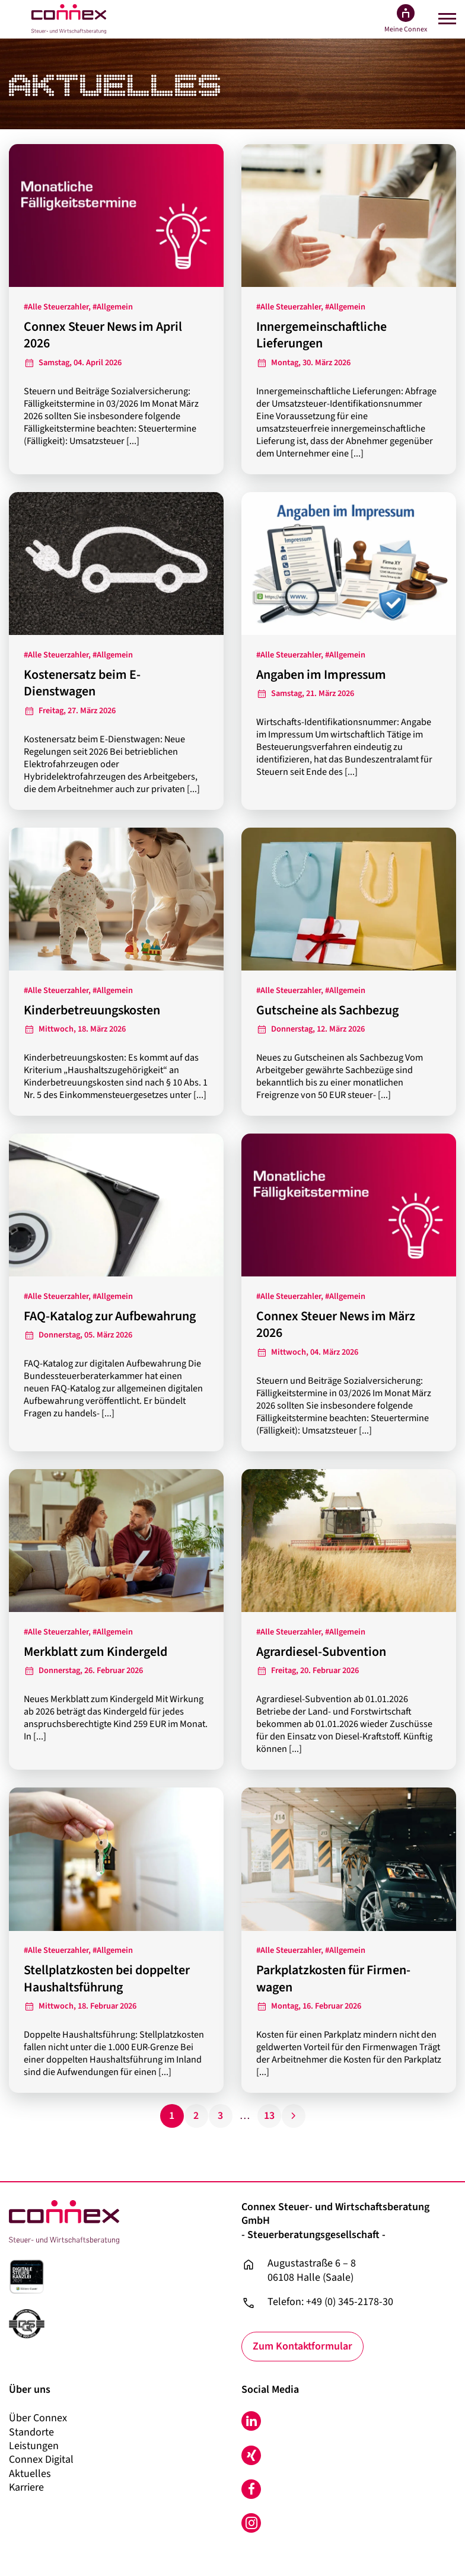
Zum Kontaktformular (303, 2346)
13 (269, 2115)
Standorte (31, 2432)
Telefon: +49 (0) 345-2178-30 (330, 2302)
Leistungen (34, 2445)
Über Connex (38, 2418)
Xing (251, 2455)
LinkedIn (251, 2421)
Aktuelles (30, 2473)
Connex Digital (41, 2460)
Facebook (251, 2489)
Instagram (251, 2523)
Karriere (26, 2487)
